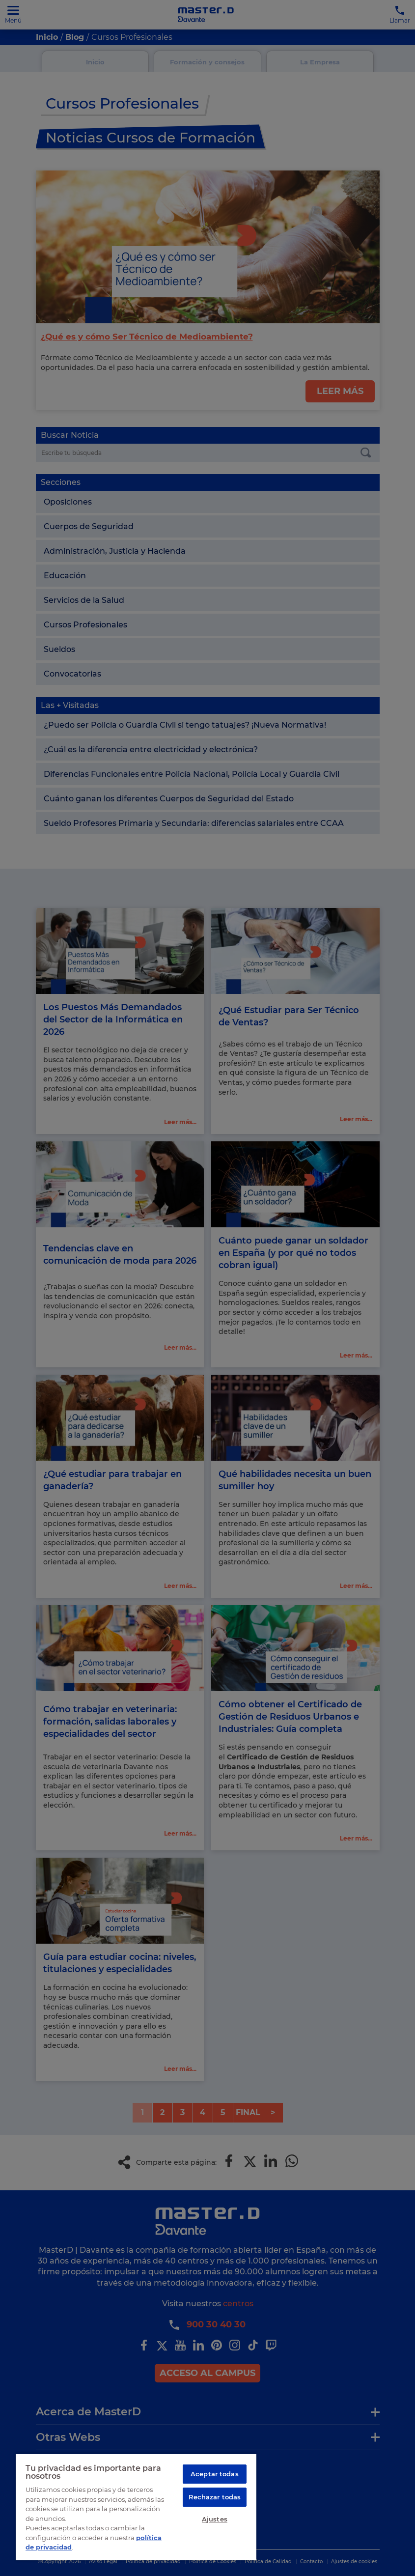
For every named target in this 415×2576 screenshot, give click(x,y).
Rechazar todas (215, 2498)
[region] (136, 2506)
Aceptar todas (215, 2474)
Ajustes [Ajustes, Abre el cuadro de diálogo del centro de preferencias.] (214, 2521)
